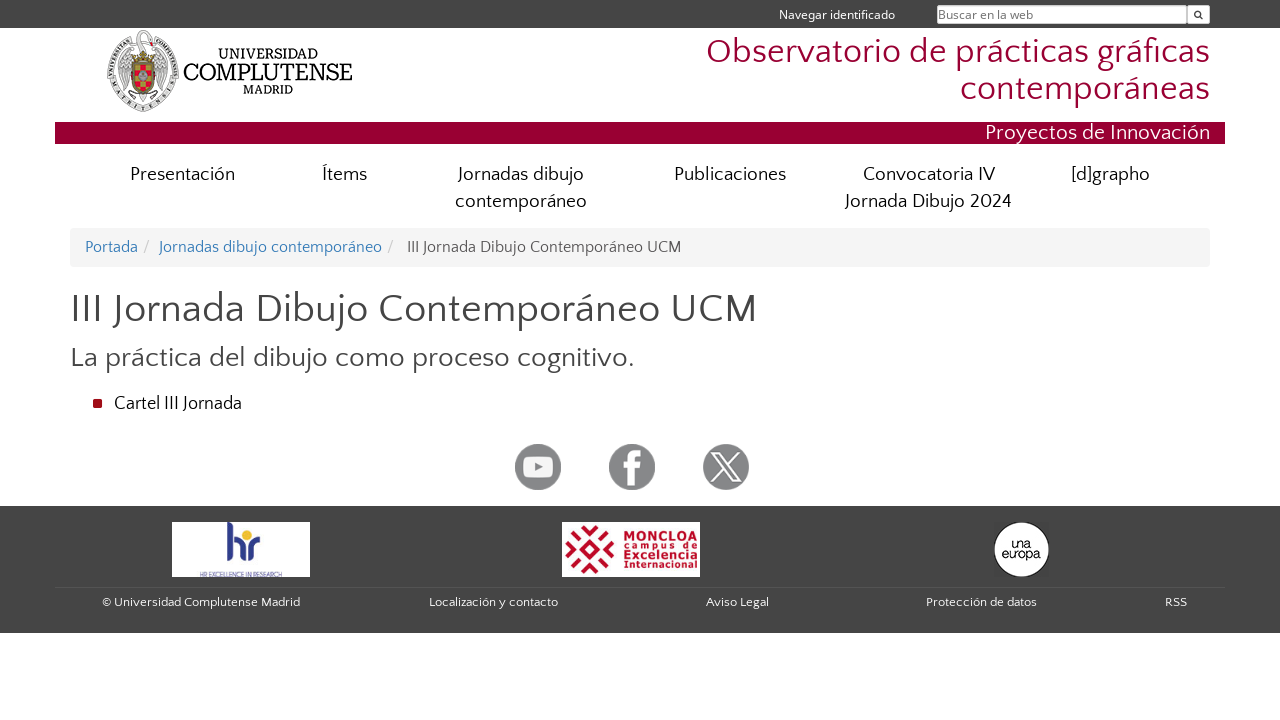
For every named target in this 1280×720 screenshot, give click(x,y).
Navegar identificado (837, 14)
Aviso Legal (737, 602)
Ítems (344, 174)
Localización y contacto (493, 602)
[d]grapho (1110, 174)
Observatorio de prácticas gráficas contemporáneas (958, 71)
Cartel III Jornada (178, 404)
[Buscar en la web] (1198, 14)
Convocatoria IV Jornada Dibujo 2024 (928, 188)
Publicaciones (730, 174)
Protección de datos (981, 602)
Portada (111, 247)
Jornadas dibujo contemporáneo (521, 188)
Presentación (182, 174)
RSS (1176, 602)
